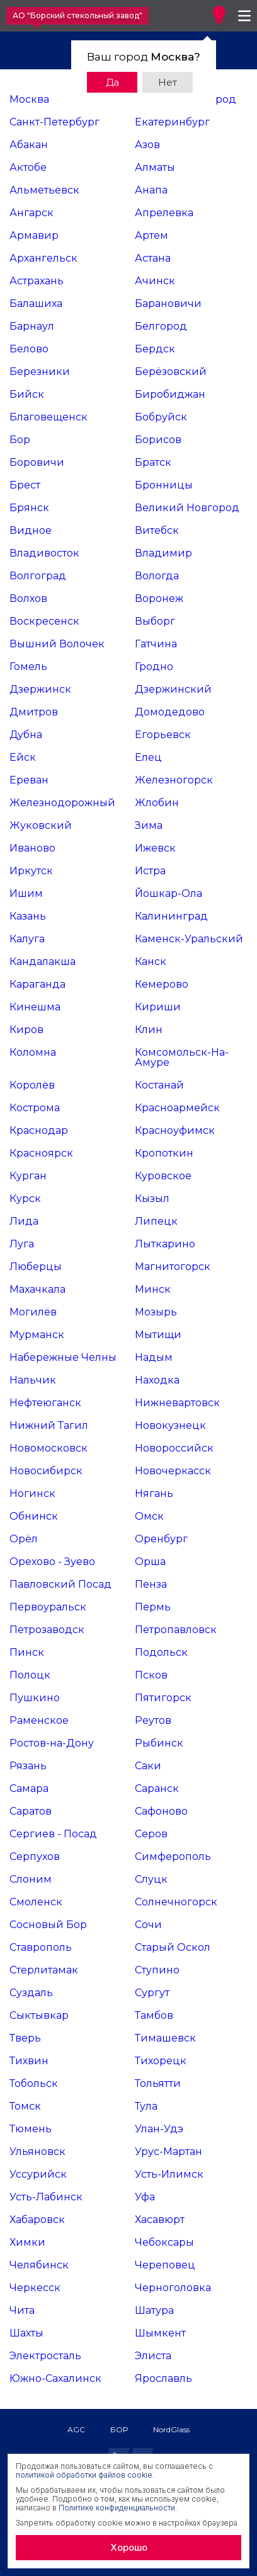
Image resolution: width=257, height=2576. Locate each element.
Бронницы (164, 485)
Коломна (32, 1052)
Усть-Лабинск (46, 2197)
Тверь (25, 2038)
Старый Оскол (172, 1947)
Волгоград (37, 576)
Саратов (30, 1811)
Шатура (154, 2310)
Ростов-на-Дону (51, 1743)
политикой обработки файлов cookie (84, 2475)
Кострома (34, 1108)
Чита (22, 2310)
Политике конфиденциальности (117, 2507)
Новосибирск (46, 1471)
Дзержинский (173, 689)
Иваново (32, 848)
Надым (154, 1357)
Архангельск (43, 258)
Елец (148, 757)
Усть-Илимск (169, 2174)
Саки (148, 1766)
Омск (149, 1516)
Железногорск (174, 780)
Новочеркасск (173, 1471)
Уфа (145, 2197)
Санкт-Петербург (54, 122)
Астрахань (36, 281)
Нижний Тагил (48, 1425)
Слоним (30, 1879)
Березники (39, 372)
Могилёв (33, 1312)
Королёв (32, 1085)
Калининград (171, 916)
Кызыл (152, 1198)
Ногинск (32, 1493)
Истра (150, 871)
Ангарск (31, 213)
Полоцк (29, 1675)
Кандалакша (42, 961)
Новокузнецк (170, 1425)
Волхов (28, 598)
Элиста (153, 2356)
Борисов (158, 440)
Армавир (34, 235)
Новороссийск (174, 1448)
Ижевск (155, 848)
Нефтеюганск (45, 1403)
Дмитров (33, 712)
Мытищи (158, 1335)
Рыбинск (159, 1743)
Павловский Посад (60, 1584)
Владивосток (44, 553)
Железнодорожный (62, 803)
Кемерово (161, 984)
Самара (29, 1788)
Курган (28, 1176)
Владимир (163, 553)
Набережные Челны (63, 1357)
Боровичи (36, 462)
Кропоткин (164, 1153)
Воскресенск (44, 621)
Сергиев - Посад (53, 1834)
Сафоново (161, 1811)
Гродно (154, 667)
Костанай (159, 1085)
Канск (150, 961)
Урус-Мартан (168, 2151)
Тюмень (30, 2129)
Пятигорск (163, 1698)
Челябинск (39, 2265)
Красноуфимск (175, 1130)
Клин (149, 1030)
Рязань (28, 1766)
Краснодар (38, 1130)
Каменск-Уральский (189, 939)
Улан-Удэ (159, 2129)
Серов (151, 1834)
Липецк (156, 1221)
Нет (167, 82)
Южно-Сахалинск (55, 2378)
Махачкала (37, 1289)
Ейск (22, 757)
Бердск (155, 349)
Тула (146, 2106)
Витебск (157, 530)
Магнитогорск (172, 1267)
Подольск (161, 1652)
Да (112, 82)
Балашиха (35, 303)
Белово (29, 349)
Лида (23, 1221)
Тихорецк (160, 2061)
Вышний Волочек (57, 644)
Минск (153, 1289)
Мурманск (36, 1335)
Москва (29, 99)
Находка (157, 1380)
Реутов (153, 1720)
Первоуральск (47, 1607)
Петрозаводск (46, 1630)
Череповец (165, 2265)
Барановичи (168, 303)
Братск (153, 462)
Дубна (25, 735)
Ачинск (155, 281)
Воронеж (159, 598)
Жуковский (40, 825)
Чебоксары (164, 2242)
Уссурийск (38, 2174)
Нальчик (32, 1380)
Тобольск (33, 2083)
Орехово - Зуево (52, 1562)
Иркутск (31, 871)
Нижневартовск (177, 1403)
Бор (19, 440)
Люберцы (35, 1267)
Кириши (158, 1007)
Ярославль (163, 2378)
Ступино (157, 1970)
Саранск (157, 1788)
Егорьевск (163, 735)
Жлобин (157, 803)
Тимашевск (165, 2038)
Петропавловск (176, 1630)
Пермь (153, 1607)
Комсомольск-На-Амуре (182, 1057)
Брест (24, 485)
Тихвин (29, 2061)
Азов (147, 145)
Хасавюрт (160, 2220)
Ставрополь (40, 1947)
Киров (26, 1030)
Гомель (28, 667)
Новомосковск (48, 1448)
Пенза (151, 1584)
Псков (151, 1675)
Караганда (37, 984)
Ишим (26, 893)
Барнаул (31, 326)
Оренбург (161, 1539)
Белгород (161, 326)
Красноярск (41, 1153)
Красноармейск (177, 1108)
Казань (27, 916)
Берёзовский (171, 372)
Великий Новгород (187, 508)
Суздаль (31, 1993)
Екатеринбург (172, 122)
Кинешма (34, 1007)
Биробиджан (170, 394)
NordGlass (171, 2429)
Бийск (26, 394)
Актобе (28, 167)
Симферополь (173, 1857)
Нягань (154, 1493)
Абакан (28, 145)
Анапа (151, 190)
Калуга (27, 939)
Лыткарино (165, 1244)
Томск (25, 2106)
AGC (76, 2429)
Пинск (26, 1652)
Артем (151, 235)
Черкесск (34, 2288)
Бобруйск (161, 417)
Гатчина (156, 644)
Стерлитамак (43, 1970)
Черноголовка (173, 2288)
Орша (150, 1562)
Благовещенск (48, 417)
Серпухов (34, 1857)
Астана (153, 258)
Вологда (157, 576)
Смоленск (35, 1902)
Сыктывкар (39, 2015)
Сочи (148, 1925)
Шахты (26, 2333)
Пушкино (34, 1698)
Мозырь (156, 1312)
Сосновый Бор (48, 1925)
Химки (27, 2242)
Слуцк (151, 1879)
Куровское (163, 1176)
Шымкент (160, 2333)
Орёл (23, 1539)
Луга (21, 1244)
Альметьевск (44, 190)
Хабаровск (37, 2220)
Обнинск (33, 1516)
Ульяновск (37, 2151)
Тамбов (154, 2015)
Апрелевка (164, 213)
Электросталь (45, 2356)
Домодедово (170, 712)
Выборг (155, 621)
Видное (30, 530)
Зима (149, 825)
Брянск (29, 508)
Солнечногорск (176, 1902)
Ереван (29, 780)
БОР (119, 2429)
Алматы (155, 167)
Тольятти (158, 2083)
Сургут (152, 1993)
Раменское (39, 1720)
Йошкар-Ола (168, 893)
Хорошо (128, 2547)
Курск (25, 1198)
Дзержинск (40, 689)
